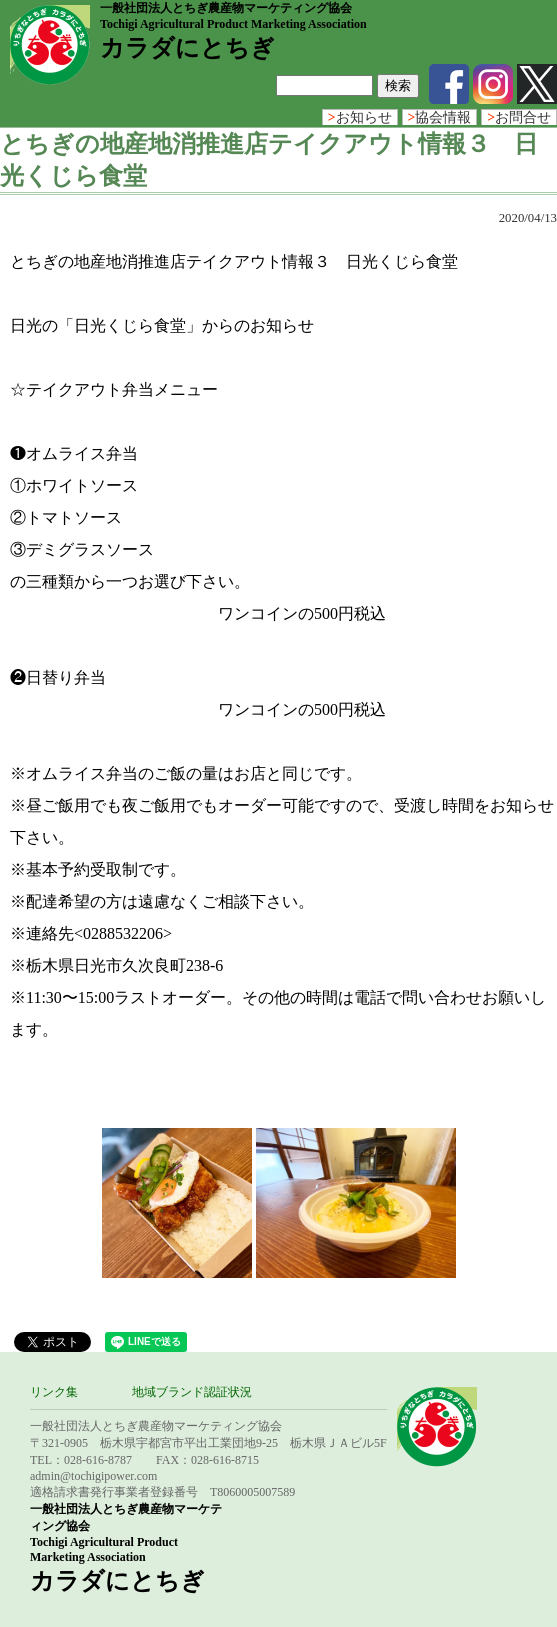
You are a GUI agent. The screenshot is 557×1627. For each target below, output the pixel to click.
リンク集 (54, 1392)
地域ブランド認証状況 (192, 1392)
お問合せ (519, 117)
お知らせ (360, 117)
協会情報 (440, 117)
